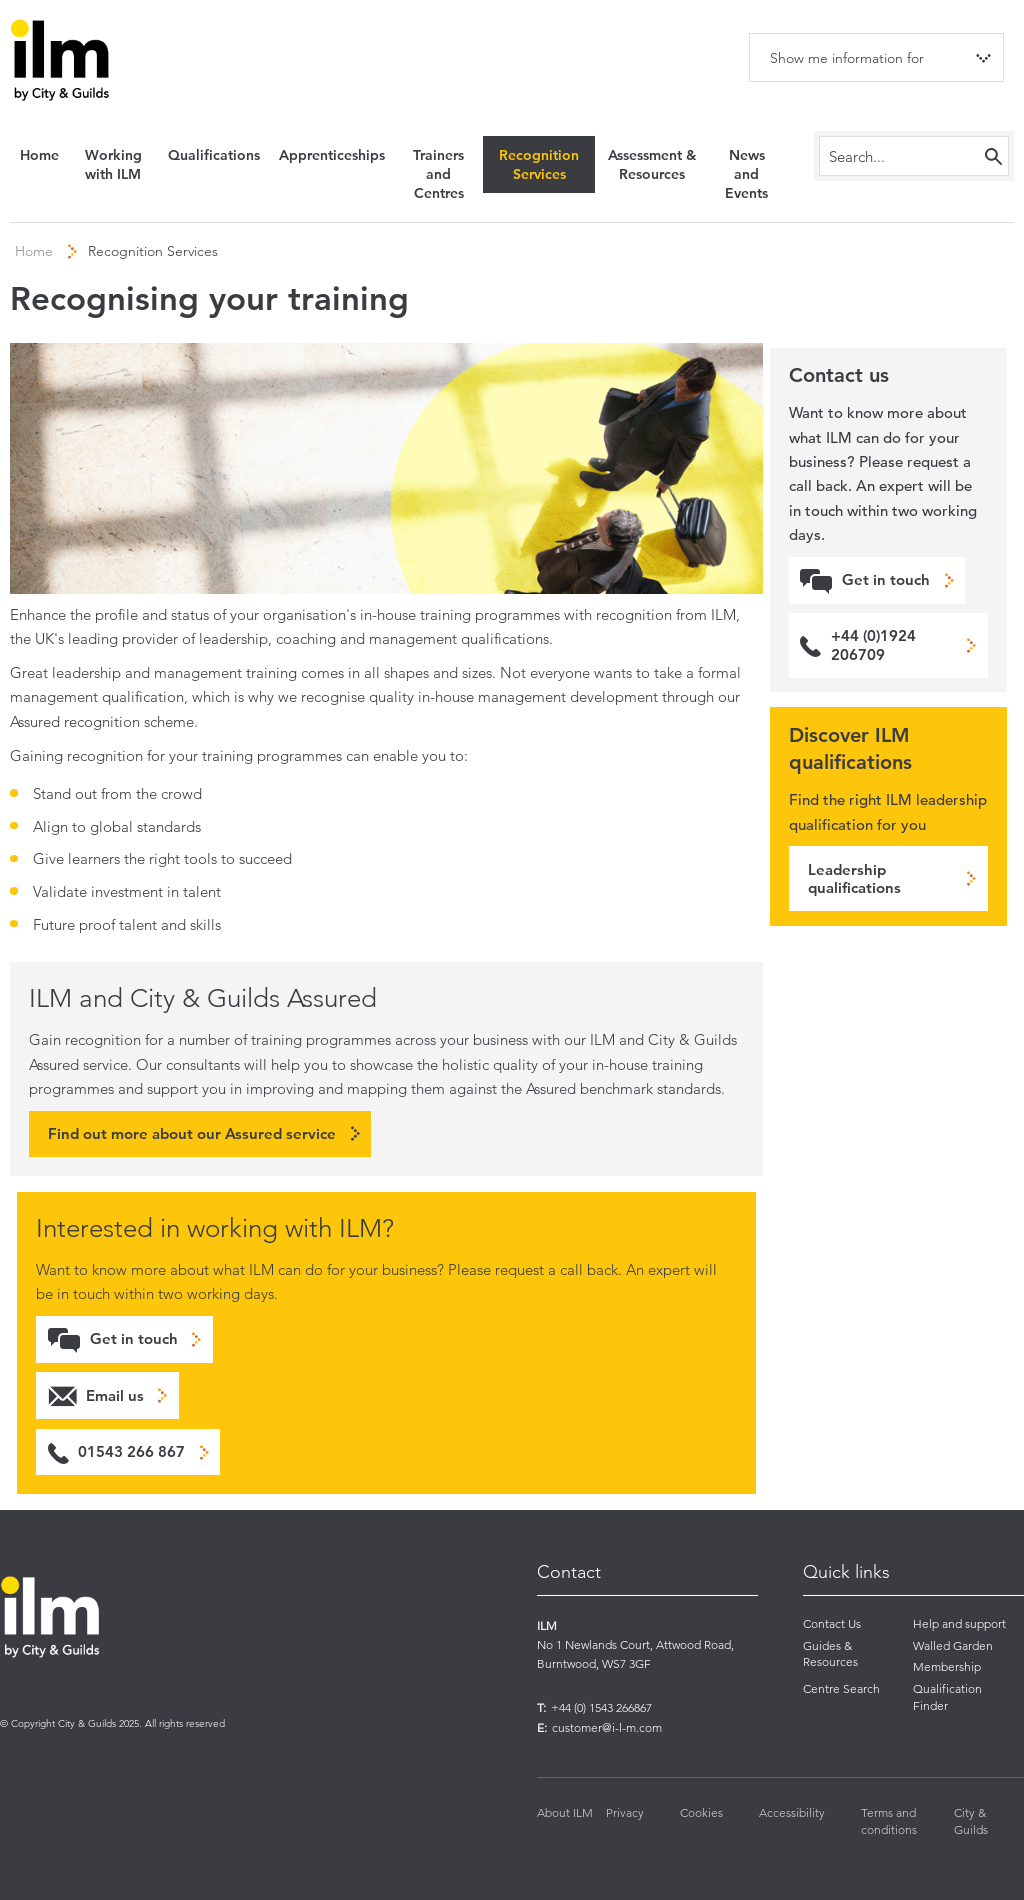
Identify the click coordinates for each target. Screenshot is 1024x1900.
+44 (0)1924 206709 (873, 644)
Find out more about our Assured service (192, 1133)
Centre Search (841, 1688)
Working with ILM (113, 164)
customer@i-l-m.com (607, 1727)
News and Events (746, 174)
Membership (947, 1666)
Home (39, 155)
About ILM (565, 1812)
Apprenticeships (332, 155)
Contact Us (832, 1623)
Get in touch (134, 1338)
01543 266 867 (131, 1451)
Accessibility (792, 1812)
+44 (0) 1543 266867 (601, 1707)
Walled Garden (953, 1645)
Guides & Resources (830, 1654)
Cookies (701, 1812)
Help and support (959, 1623)
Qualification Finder (947, 1697)
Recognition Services (539, 164)
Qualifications (214, 155)
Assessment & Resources (652, 164)
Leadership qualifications (854, 878)
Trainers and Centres (438, 174)
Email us (115, 1395)
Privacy (625, 1812)
